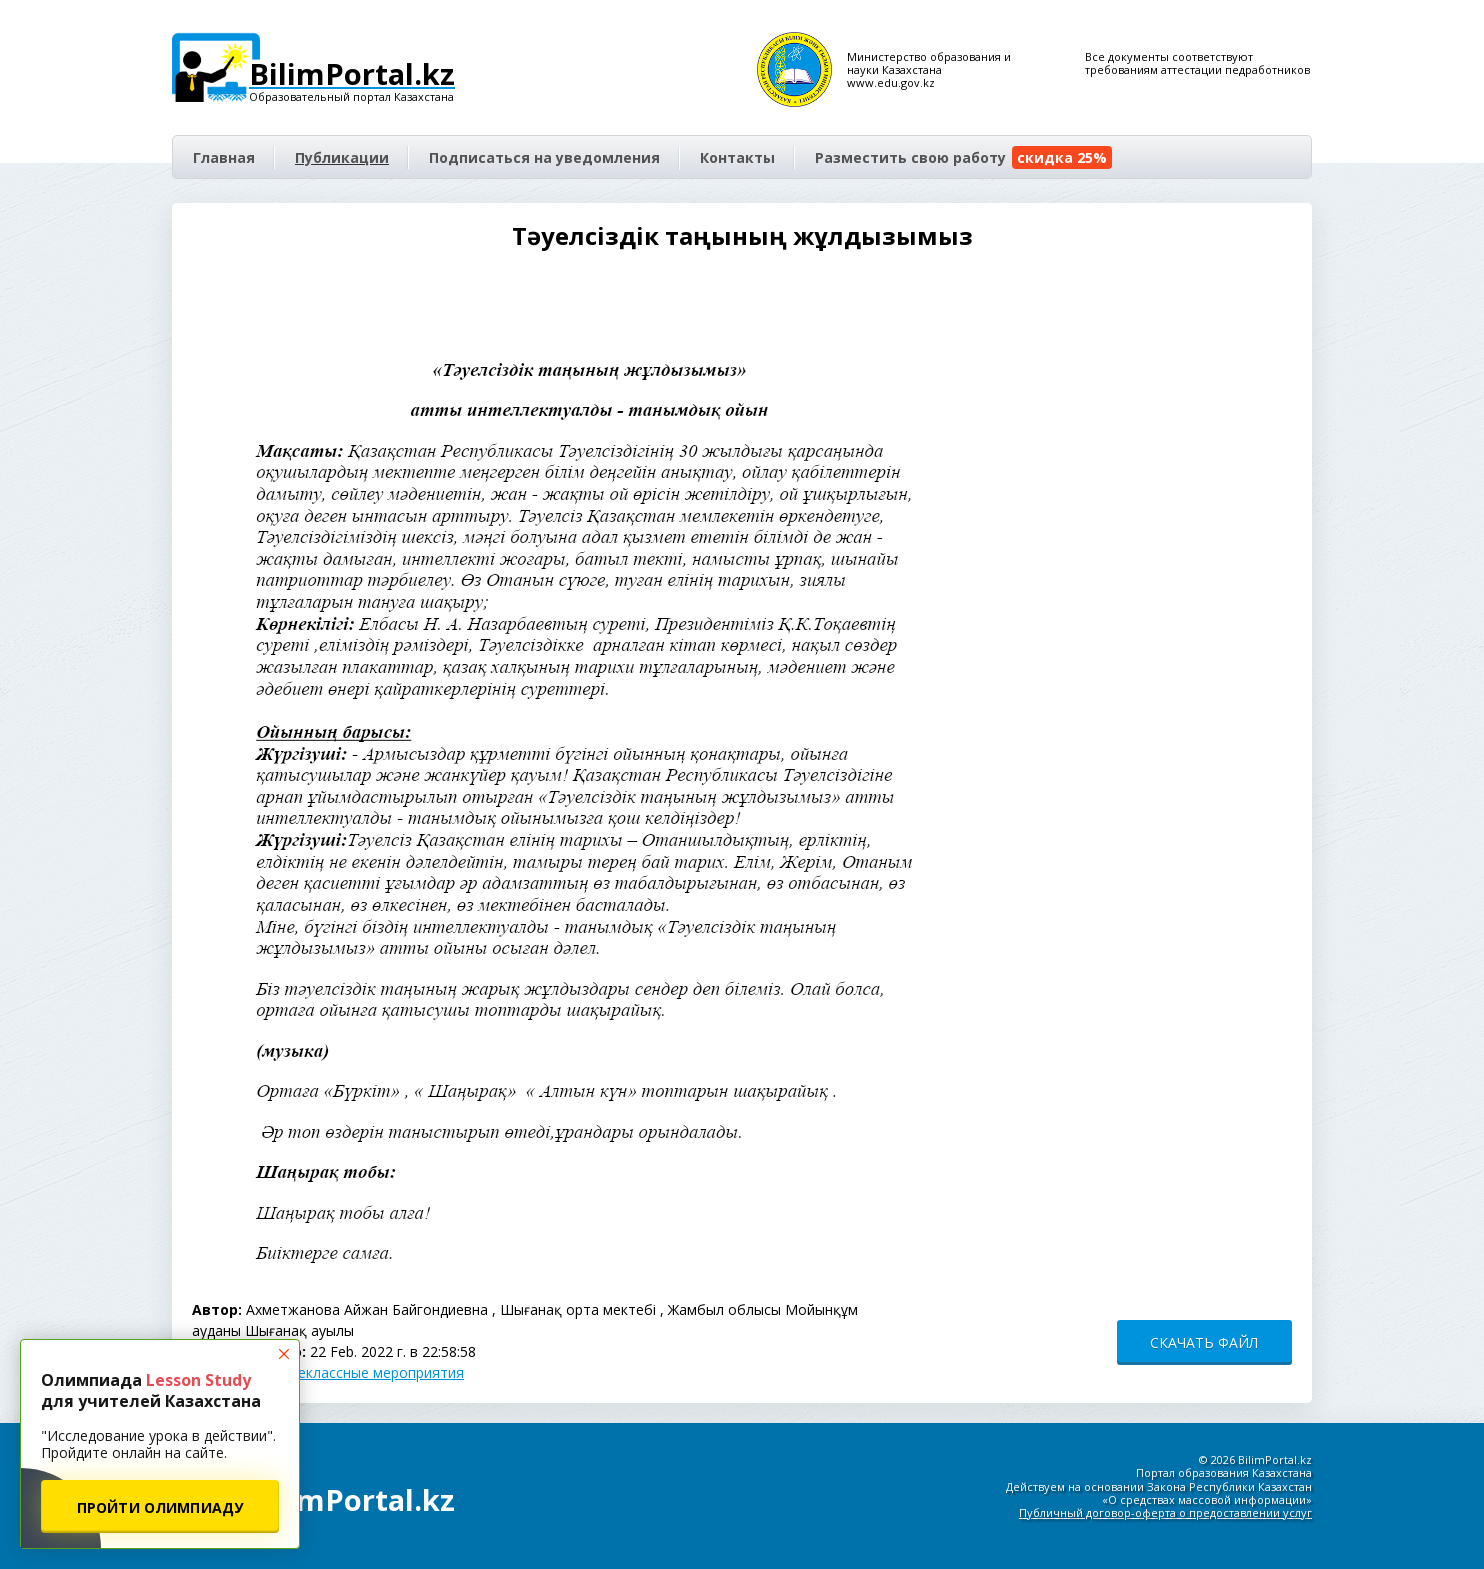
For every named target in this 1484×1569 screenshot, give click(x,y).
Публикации (342, 157)
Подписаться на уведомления (544, 157)
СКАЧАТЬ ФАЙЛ (1204, 1342)
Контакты (737, 157)
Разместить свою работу (963, 157)
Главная (224, 157)
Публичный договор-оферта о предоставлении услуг (1165, 1512)
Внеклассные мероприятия (372, 1372)
